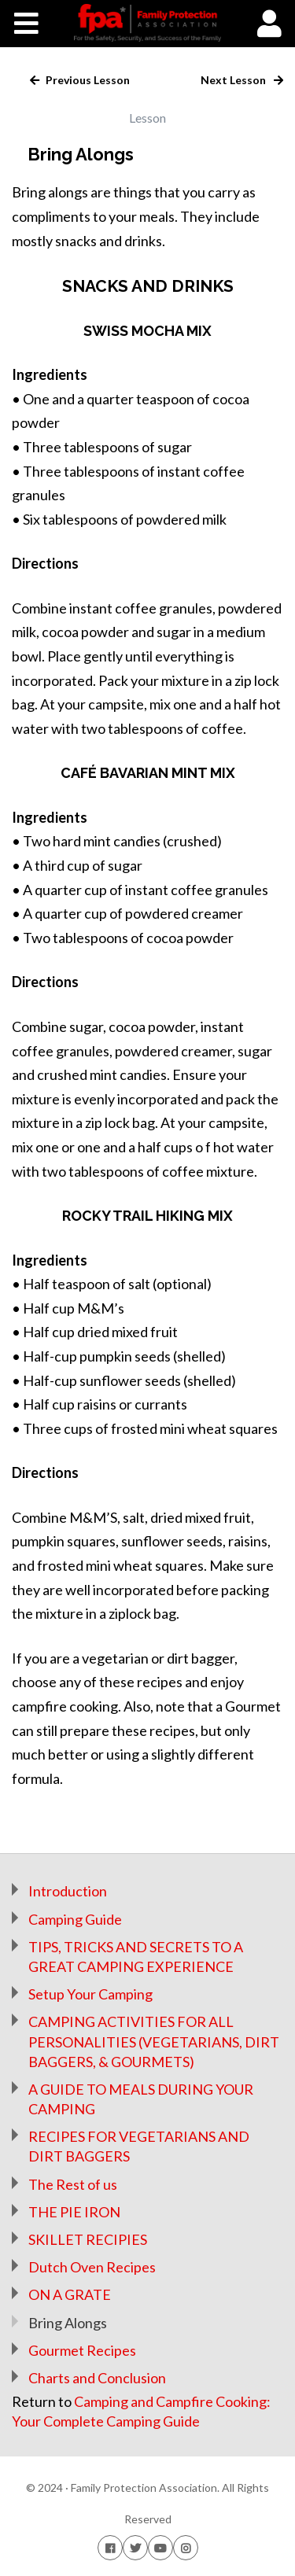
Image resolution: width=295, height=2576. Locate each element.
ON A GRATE (69, 2294)
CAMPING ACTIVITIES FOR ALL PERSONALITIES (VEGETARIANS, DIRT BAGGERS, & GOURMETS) (153, 2041)
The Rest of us (72, 2184)
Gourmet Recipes (82, 2350)
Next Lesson (234, 80)
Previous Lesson (86, 80)
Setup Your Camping (90, 1994)
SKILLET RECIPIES (87, 2239)
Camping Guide (75, 1919)
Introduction (67, 1891)
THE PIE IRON (74, 2211)
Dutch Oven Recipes (92, 2267)
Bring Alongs (67, 2322)
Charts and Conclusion (97, 2377)
